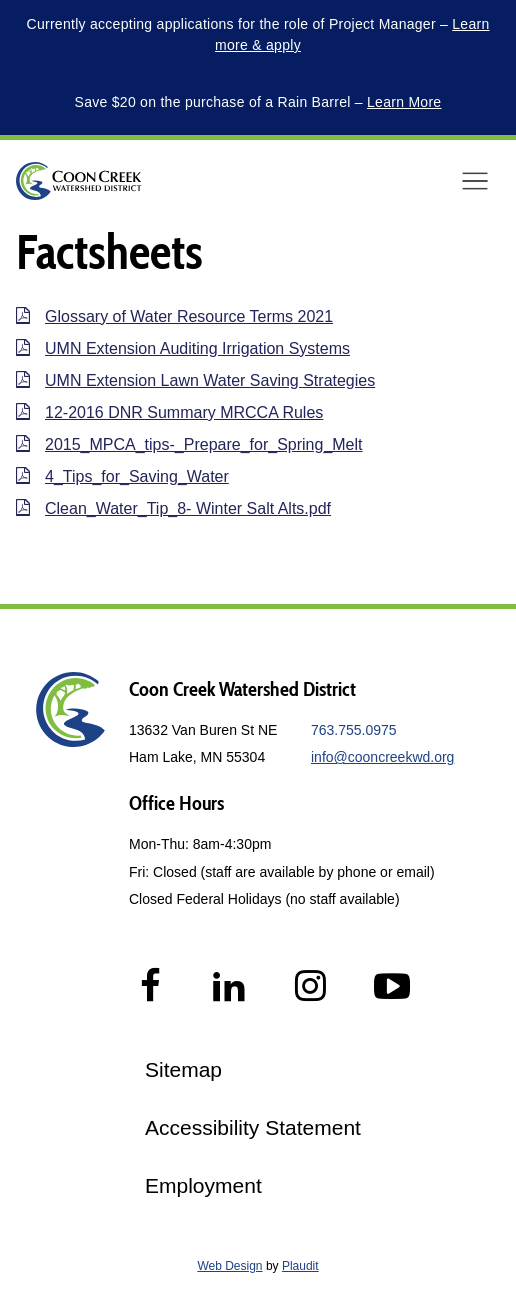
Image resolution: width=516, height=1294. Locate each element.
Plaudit (300, 1266)
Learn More (404, 102)
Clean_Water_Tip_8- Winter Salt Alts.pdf (188, 508)
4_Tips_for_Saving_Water (137, 476)
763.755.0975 (354, 730)
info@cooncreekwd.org (382, 757)
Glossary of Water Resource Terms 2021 (189, 316)
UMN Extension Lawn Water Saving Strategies (210, 380)
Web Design (229, 1266)
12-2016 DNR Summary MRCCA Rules (184, 412)
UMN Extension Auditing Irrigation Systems (197, 348)
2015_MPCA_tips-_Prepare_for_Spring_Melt (204, 444)
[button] (475, 181)
